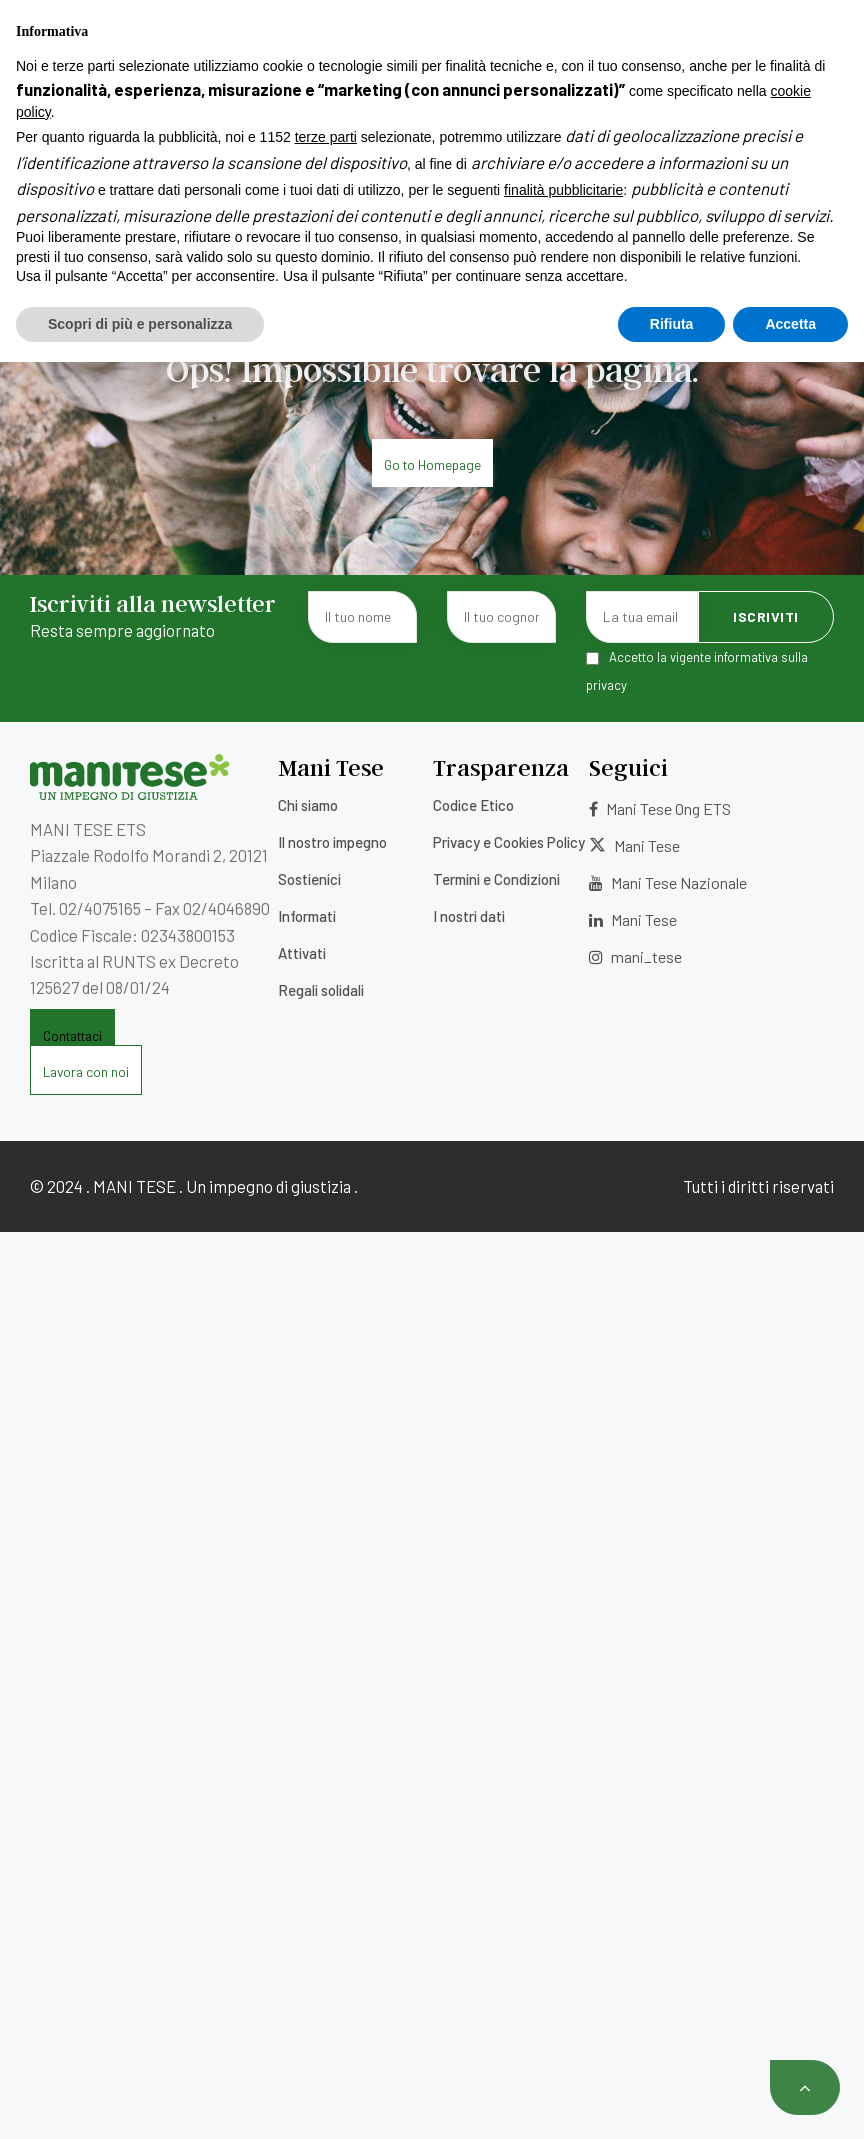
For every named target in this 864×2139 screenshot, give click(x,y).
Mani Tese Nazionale (668, 882)
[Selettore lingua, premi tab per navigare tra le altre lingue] (785, 50)
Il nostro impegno (332, 842)
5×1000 (353, 23)
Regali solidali (321, 990)
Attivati (302, 953)
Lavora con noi (457, 23)
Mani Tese (634, 845)
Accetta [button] (790, 2100)
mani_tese (635, 956)
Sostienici (309, 879)
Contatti (431, 51)
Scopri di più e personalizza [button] (140, 2100)
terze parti (326, 1914)
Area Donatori (768, 23)
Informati (307, 916)
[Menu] (45, 121)
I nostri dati (469, 916)
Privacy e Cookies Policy (509, 842)
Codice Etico (473, 805)
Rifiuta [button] (672, 2100)
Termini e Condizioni (496, 879)
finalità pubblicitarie (563, 1967)
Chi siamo (308, 805)
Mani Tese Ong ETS (660, 808)
